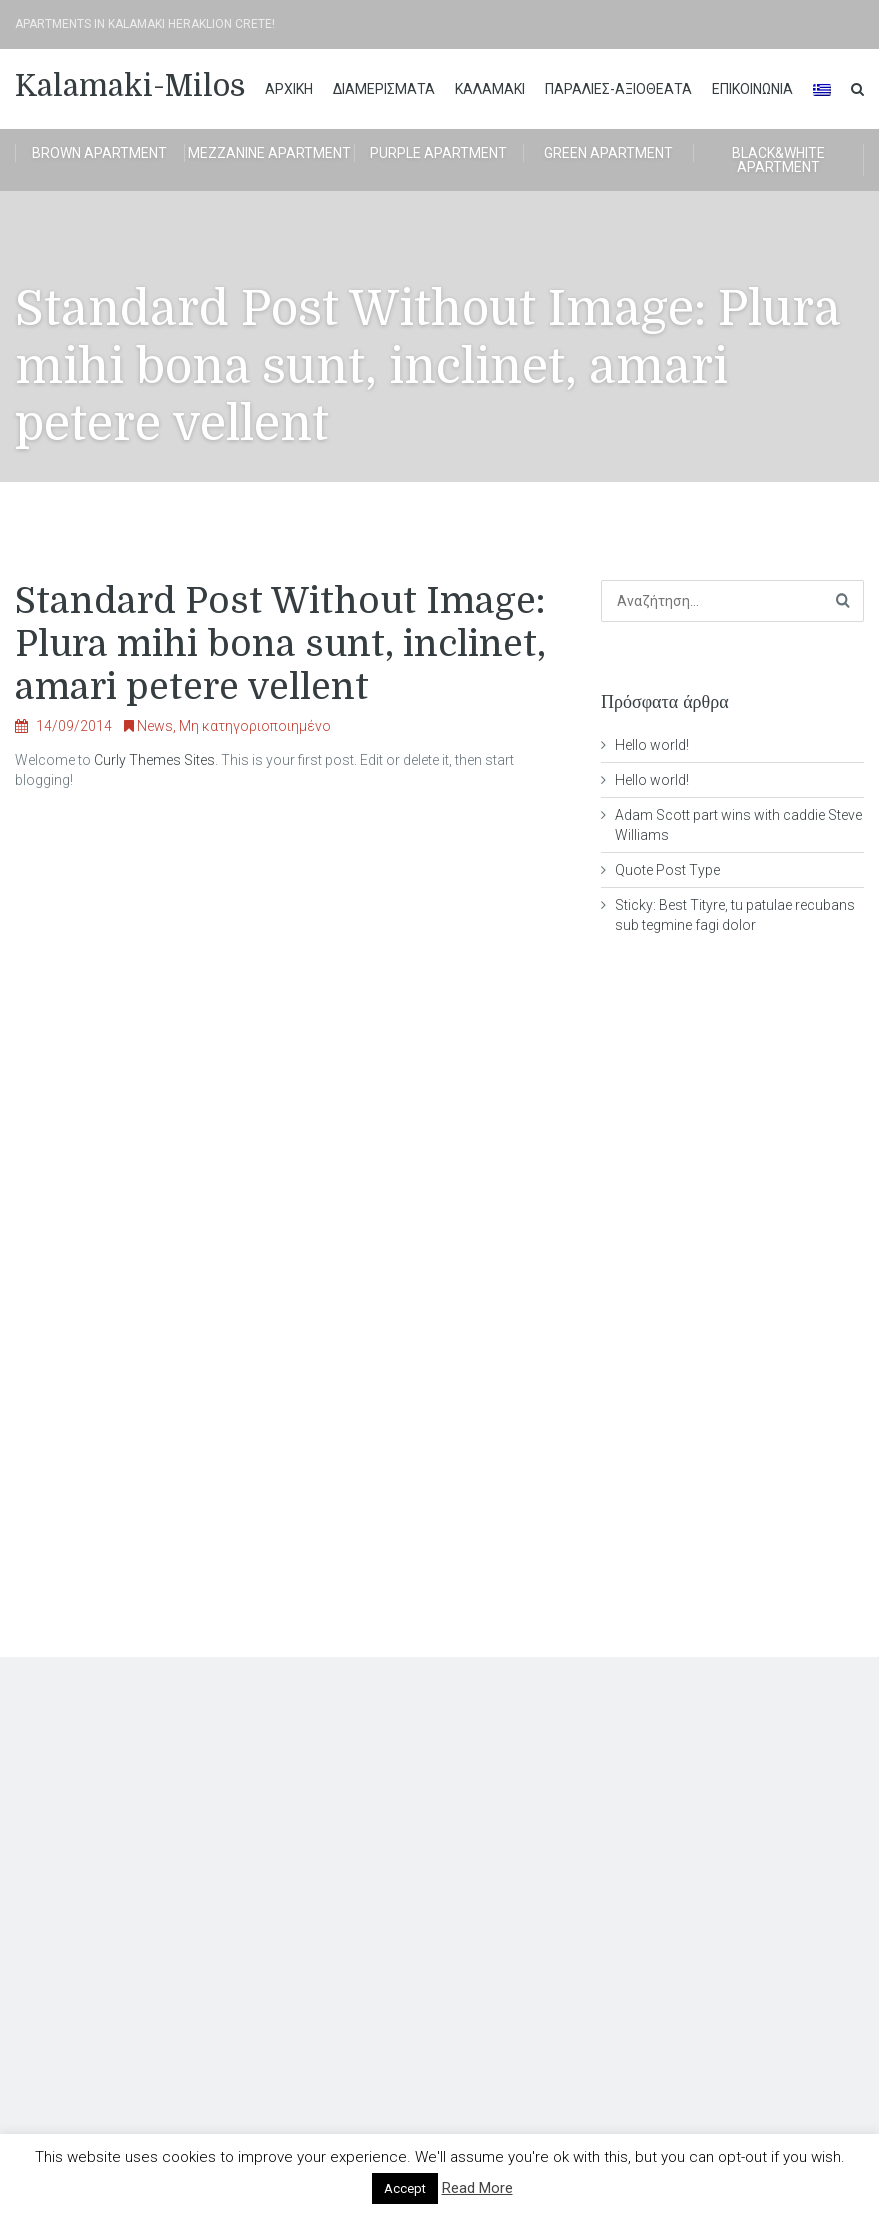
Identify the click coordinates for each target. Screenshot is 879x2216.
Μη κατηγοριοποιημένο (255, 726)
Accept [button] (405, 2188)
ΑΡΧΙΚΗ (289, 89)
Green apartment (608, 153)
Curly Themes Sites (154, 760)
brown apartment (99, 153)
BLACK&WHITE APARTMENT (778, 160)
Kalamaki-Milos (130, 86)
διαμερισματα (384, 89)
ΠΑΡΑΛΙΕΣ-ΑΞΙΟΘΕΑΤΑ (618, 89)
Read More (477, 2188)
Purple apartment (438, 153)
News (155, 726)
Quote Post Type (667, 870)
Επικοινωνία (752, 89)
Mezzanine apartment (269, 153)
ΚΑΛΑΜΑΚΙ (490, 89)
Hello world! (652, 745)
